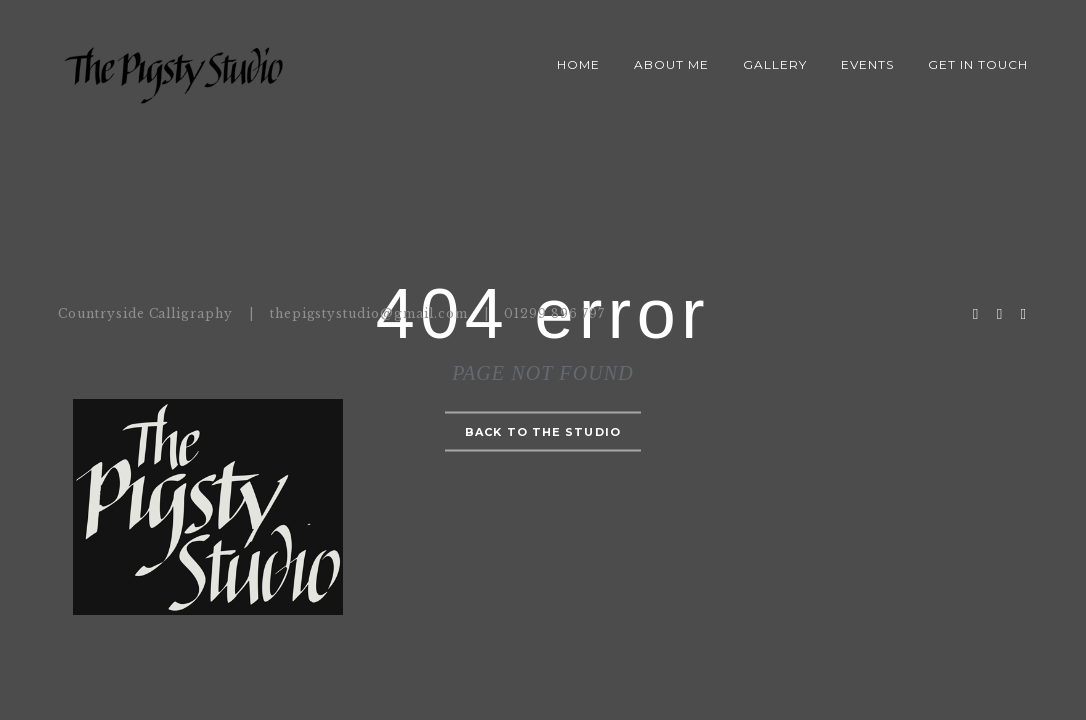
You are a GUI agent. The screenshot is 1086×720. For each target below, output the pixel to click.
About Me (671, 64)
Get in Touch (978, 64)
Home (578, 64)
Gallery (775, 64)
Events (867, 64)
